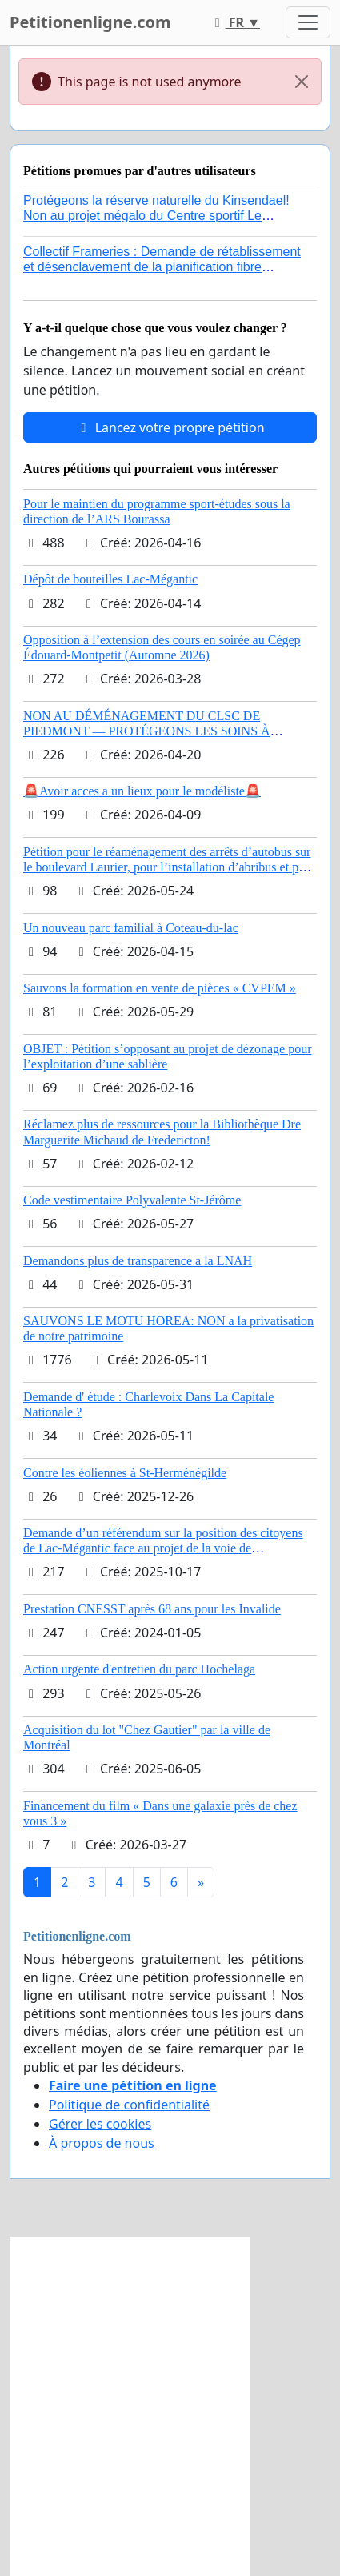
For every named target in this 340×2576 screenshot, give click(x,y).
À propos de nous (101, 2143)
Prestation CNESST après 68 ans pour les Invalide (152, 1609)
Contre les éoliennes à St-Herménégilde (124, 1473)
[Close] (301, 81)
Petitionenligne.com (90, 22)
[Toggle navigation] (308, 22)
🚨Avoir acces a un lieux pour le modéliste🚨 (142, 791)
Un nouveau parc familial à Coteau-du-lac (130, 928)
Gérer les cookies (100, 2124)
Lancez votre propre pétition (169, 427)
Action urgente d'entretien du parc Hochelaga (139, 1669)
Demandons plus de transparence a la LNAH (137, 1261)
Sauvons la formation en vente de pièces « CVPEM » (159, 988)
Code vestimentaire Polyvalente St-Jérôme (132, 1200)
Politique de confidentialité (129, 2104)
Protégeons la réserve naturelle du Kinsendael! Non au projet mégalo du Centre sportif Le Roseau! (156, 216)
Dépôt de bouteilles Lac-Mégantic (110, 579)
